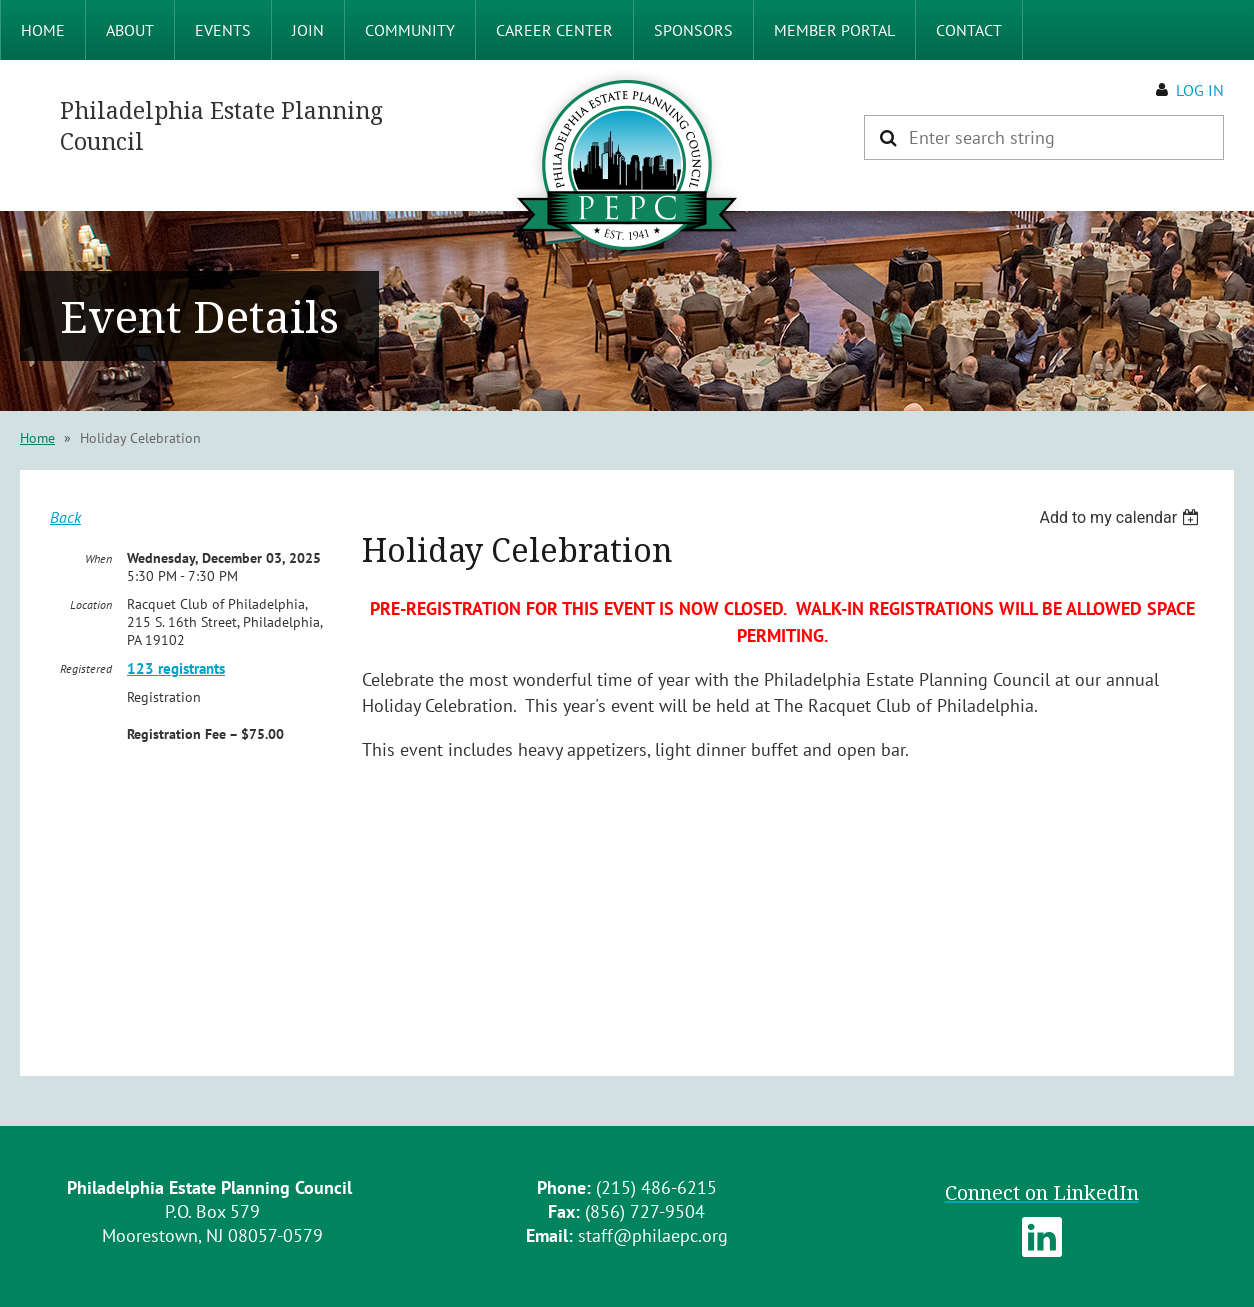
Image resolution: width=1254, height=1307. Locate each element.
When (98, 558)
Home (37, 438)
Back (65, 517)
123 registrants (176, 668)
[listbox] (1121, 517)
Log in (1200, 90)
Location (91, 604)
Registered (86, 668)
